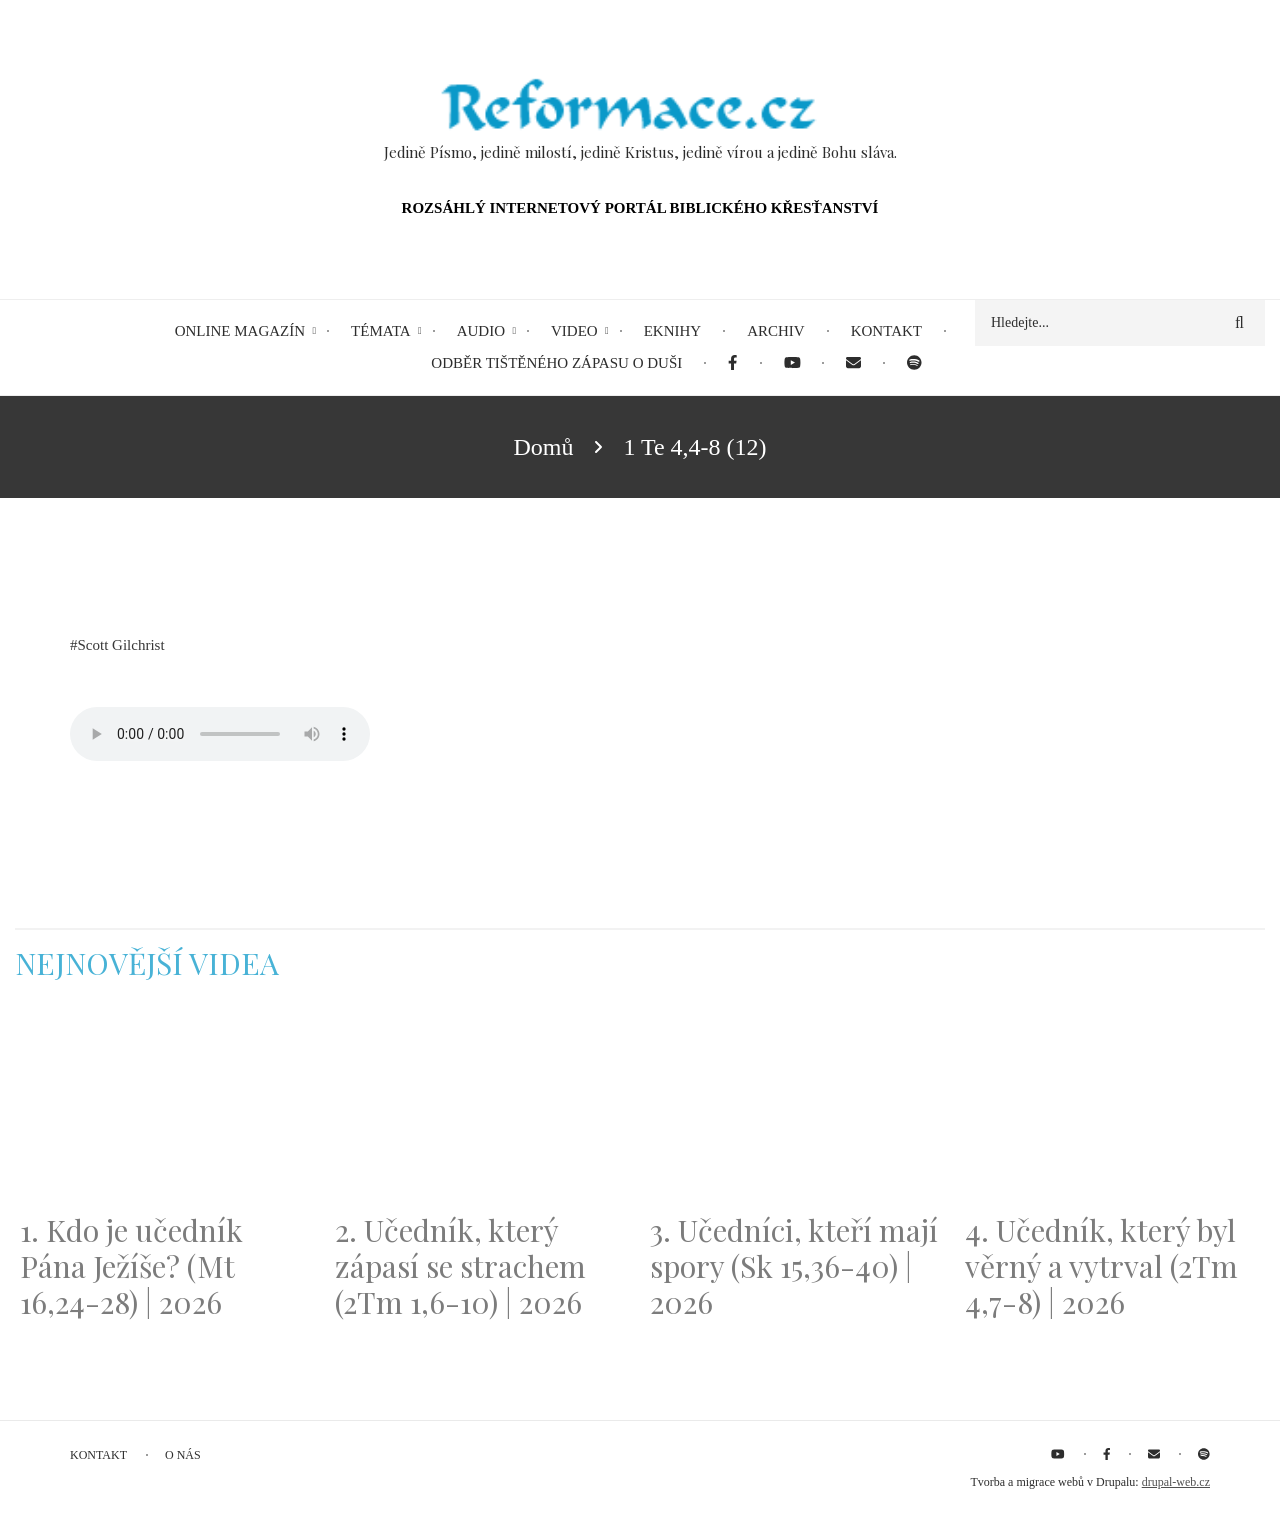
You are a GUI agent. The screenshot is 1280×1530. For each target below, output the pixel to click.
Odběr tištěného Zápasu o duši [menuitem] (556, 363)
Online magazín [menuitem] (240, 331)
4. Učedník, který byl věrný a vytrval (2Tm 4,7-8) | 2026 (1101, 1266)
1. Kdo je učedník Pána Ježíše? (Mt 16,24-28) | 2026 (131, 1266)
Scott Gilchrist (121, 645)
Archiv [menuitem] (776, 331)
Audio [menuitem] (481, 331)
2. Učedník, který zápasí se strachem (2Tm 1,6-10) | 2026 (460, 1266)
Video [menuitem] (574, 331)
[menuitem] (732, 363)
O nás (183, 1455)
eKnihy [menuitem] (673, 331)
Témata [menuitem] (381, 331)
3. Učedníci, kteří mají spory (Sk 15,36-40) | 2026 (794, 1266)
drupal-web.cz (1176, 1482)
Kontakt (98, 1455)
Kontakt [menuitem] (886, 331)
